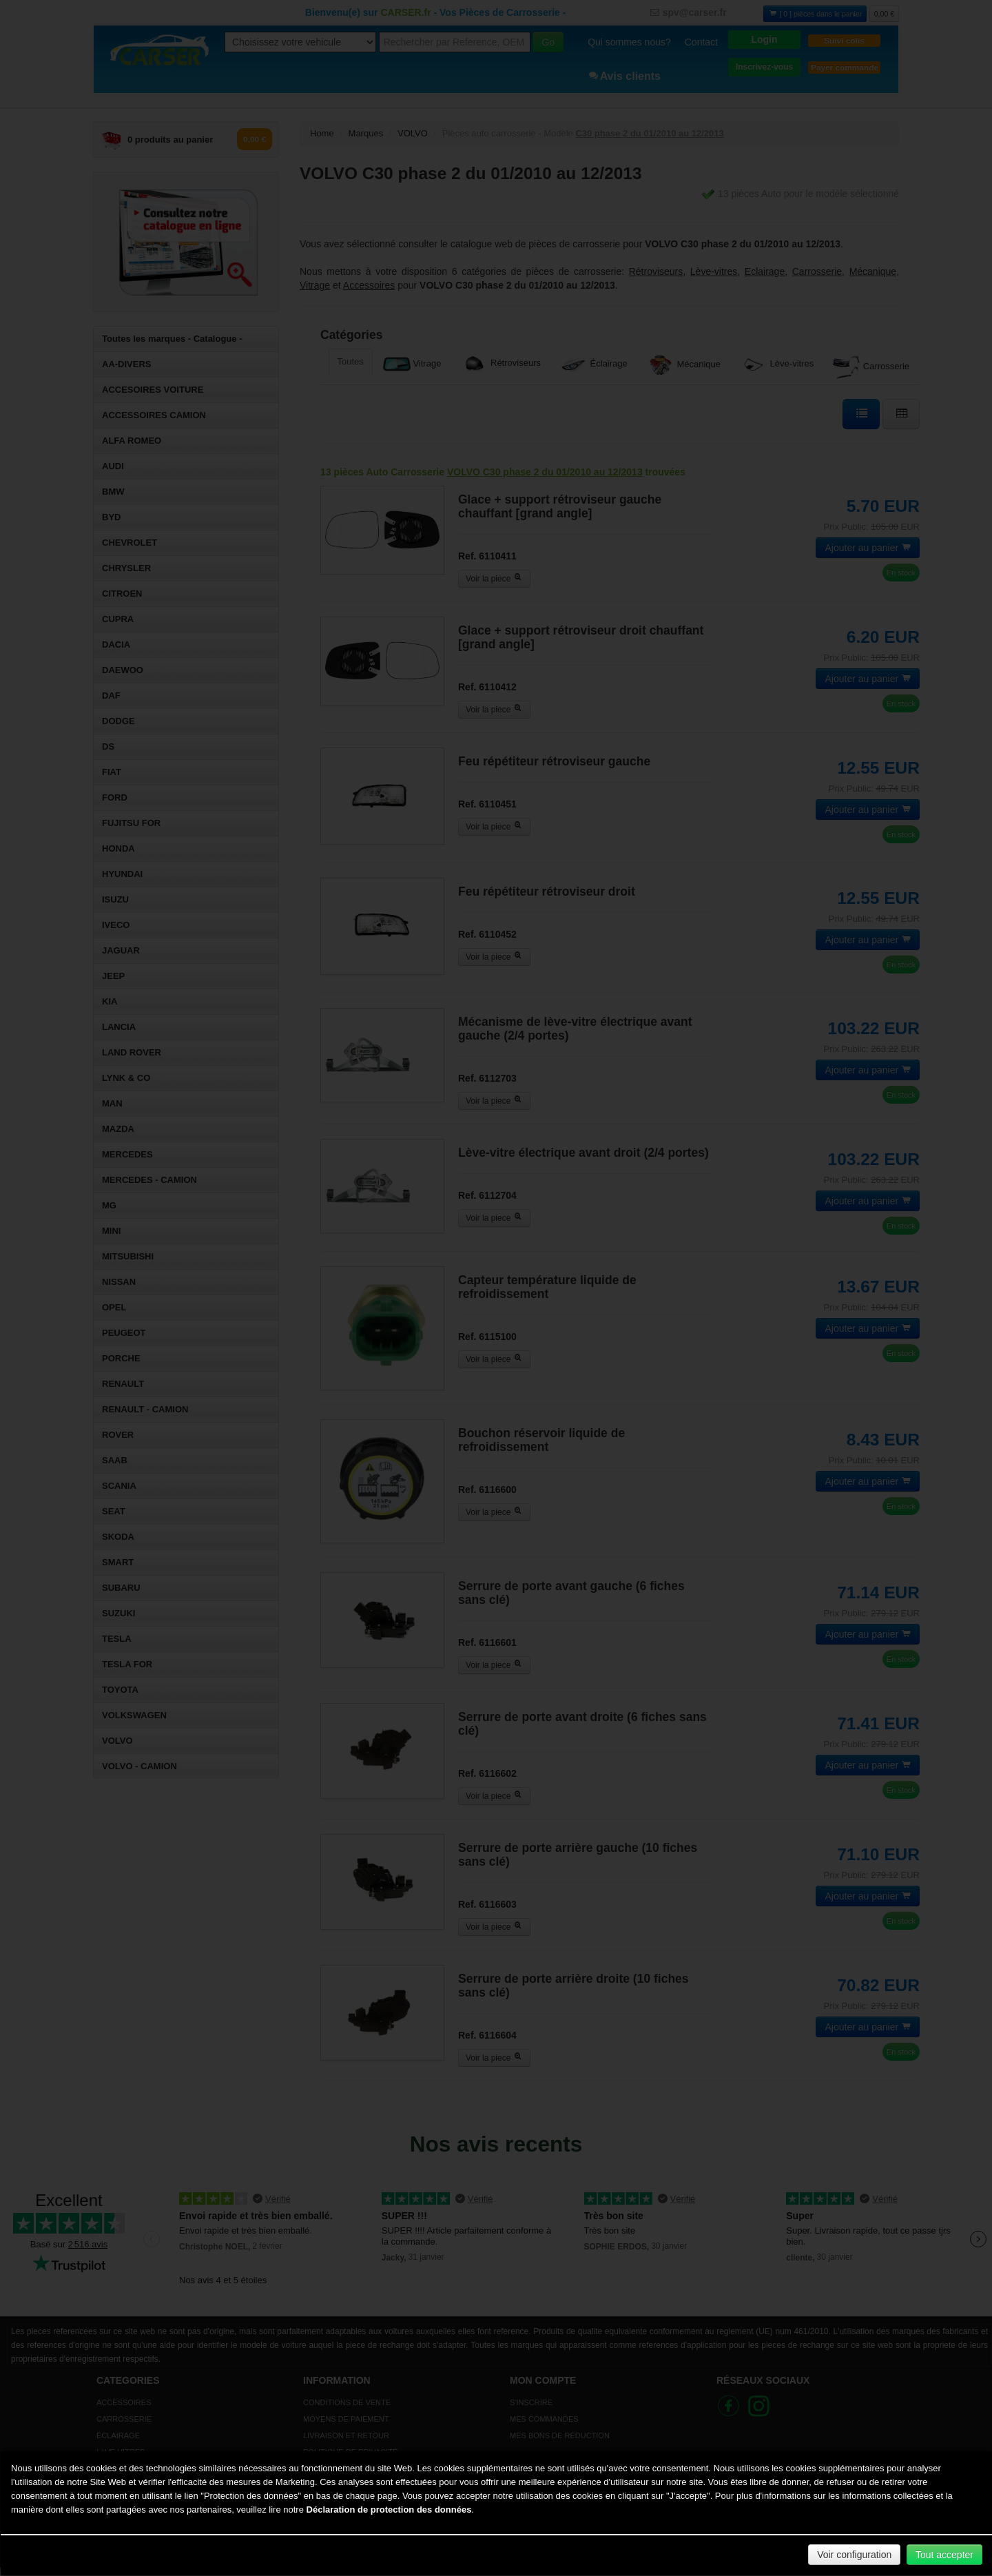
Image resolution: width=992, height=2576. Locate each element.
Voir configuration (854, 2554)
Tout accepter (944, 2554)
